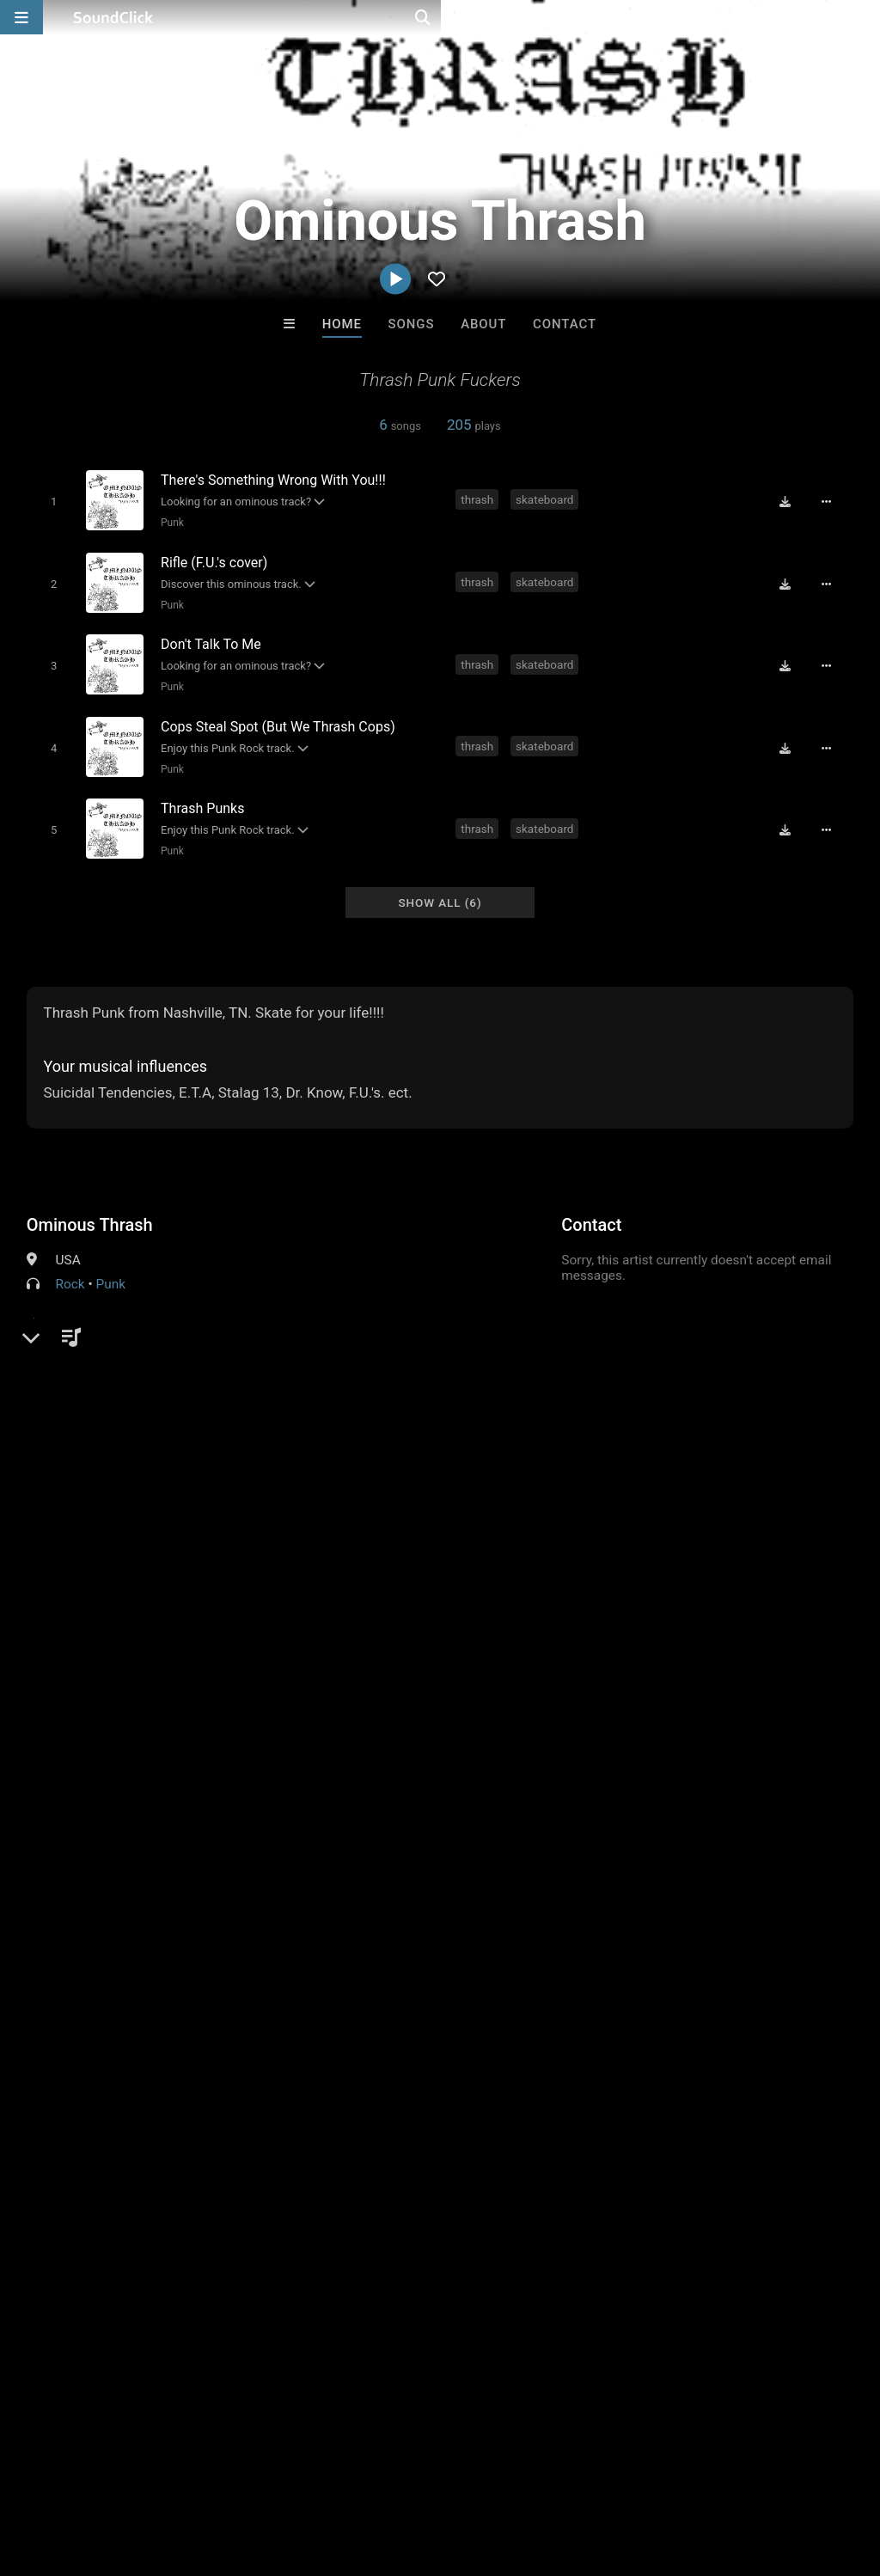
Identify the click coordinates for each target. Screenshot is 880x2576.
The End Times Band (652, 2210)
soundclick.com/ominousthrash (145, 1305)
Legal (464, 2473)
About (483, 324)
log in (157, 1602)
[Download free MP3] (791, 501)
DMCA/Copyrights (319, 2473)
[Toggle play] (50, 500)
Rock (70, 1264)
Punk (168, 522)
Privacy (409, 2473)
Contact (564, 324)
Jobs (235, 2473)
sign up (94, 1602)
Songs (411, 324)
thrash (479, 499)
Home (342, 324)
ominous (825, 1562)
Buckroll (228, 2210)
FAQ (72, 2473)
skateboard (546, 499)
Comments (69, 1532)
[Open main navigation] (21, 17)
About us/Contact (153, 2473)
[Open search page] (863, 17)
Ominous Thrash (90, 1205)
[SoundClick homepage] (113, 17)
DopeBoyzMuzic (369, 2210)
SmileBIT (510, 2210)
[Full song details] (833, 501)
